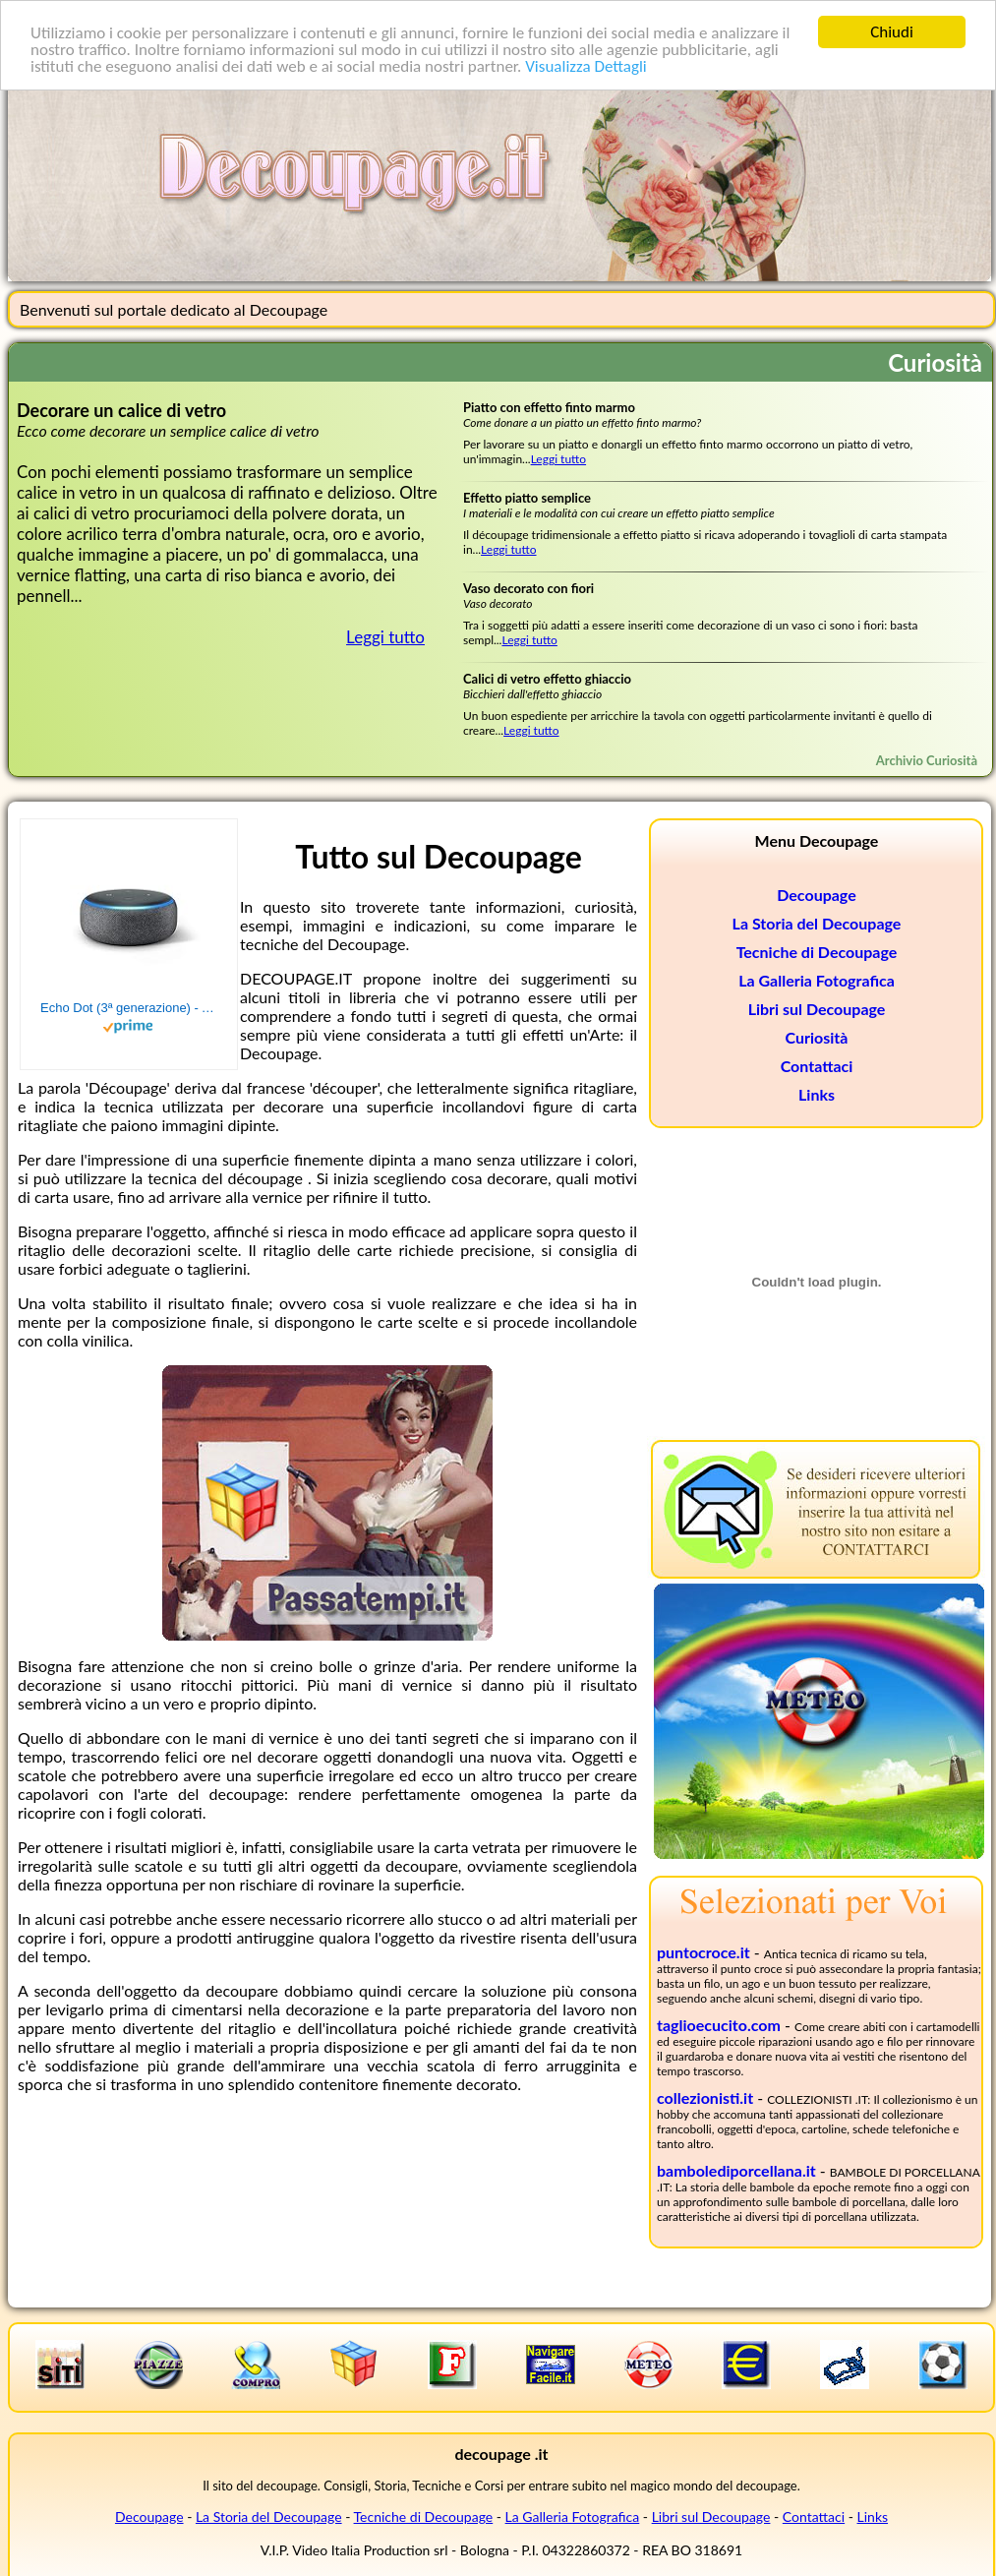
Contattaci (817, 1065)
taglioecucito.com (719, 2024)
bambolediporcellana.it (736, 2170)
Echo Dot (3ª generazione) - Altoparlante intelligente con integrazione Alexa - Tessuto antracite (128, 1007)
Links (816, 1094)
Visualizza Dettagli (586, 65)
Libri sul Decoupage (817, 1008)
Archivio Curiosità (926, 760)
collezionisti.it (705, 2097)
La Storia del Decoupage (817, 923)
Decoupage (816, 894)
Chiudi (891, 32)
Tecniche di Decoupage (817, 951)
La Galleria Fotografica (816, 980)
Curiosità (817, 1037)
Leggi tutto (385, 637)
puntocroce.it (703, 1952)
